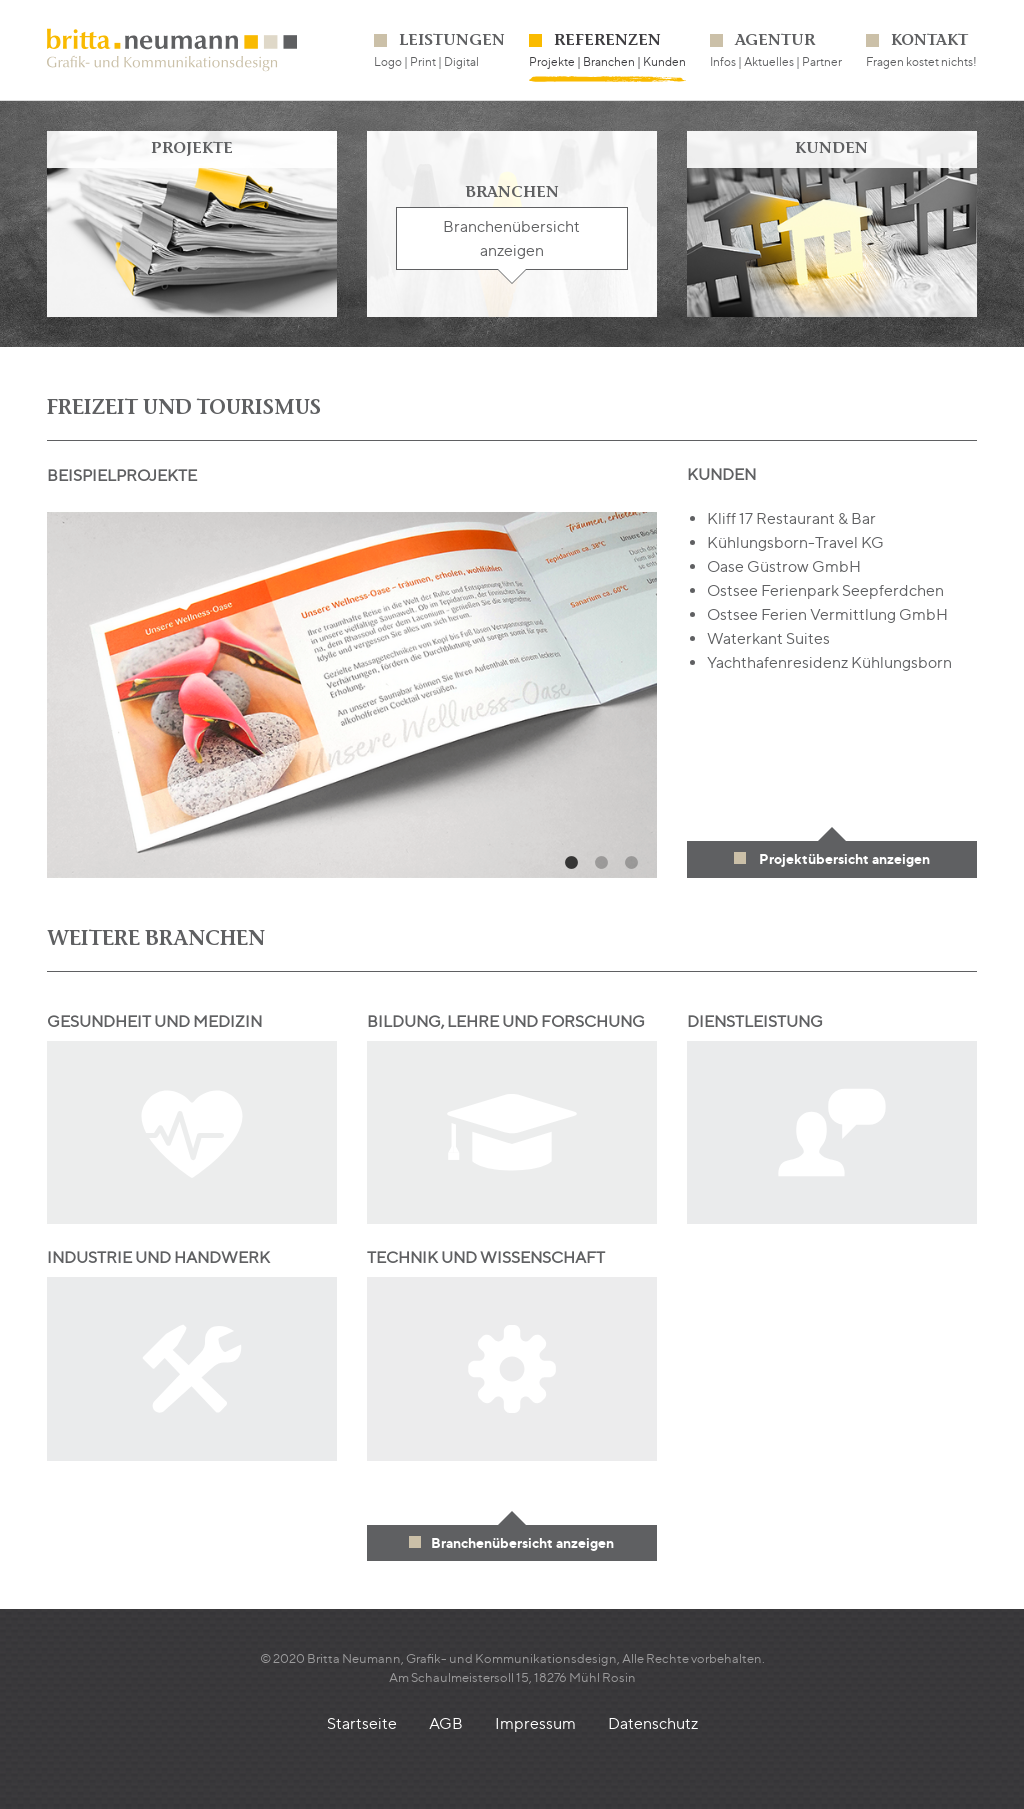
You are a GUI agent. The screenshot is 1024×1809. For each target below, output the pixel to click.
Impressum (535, 1723)
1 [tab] (572, 863)
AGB (446, 1723)
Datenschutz (653, 1723)
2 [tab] (602, 863)
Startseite (362, 1723)
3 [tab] (632, 863)
